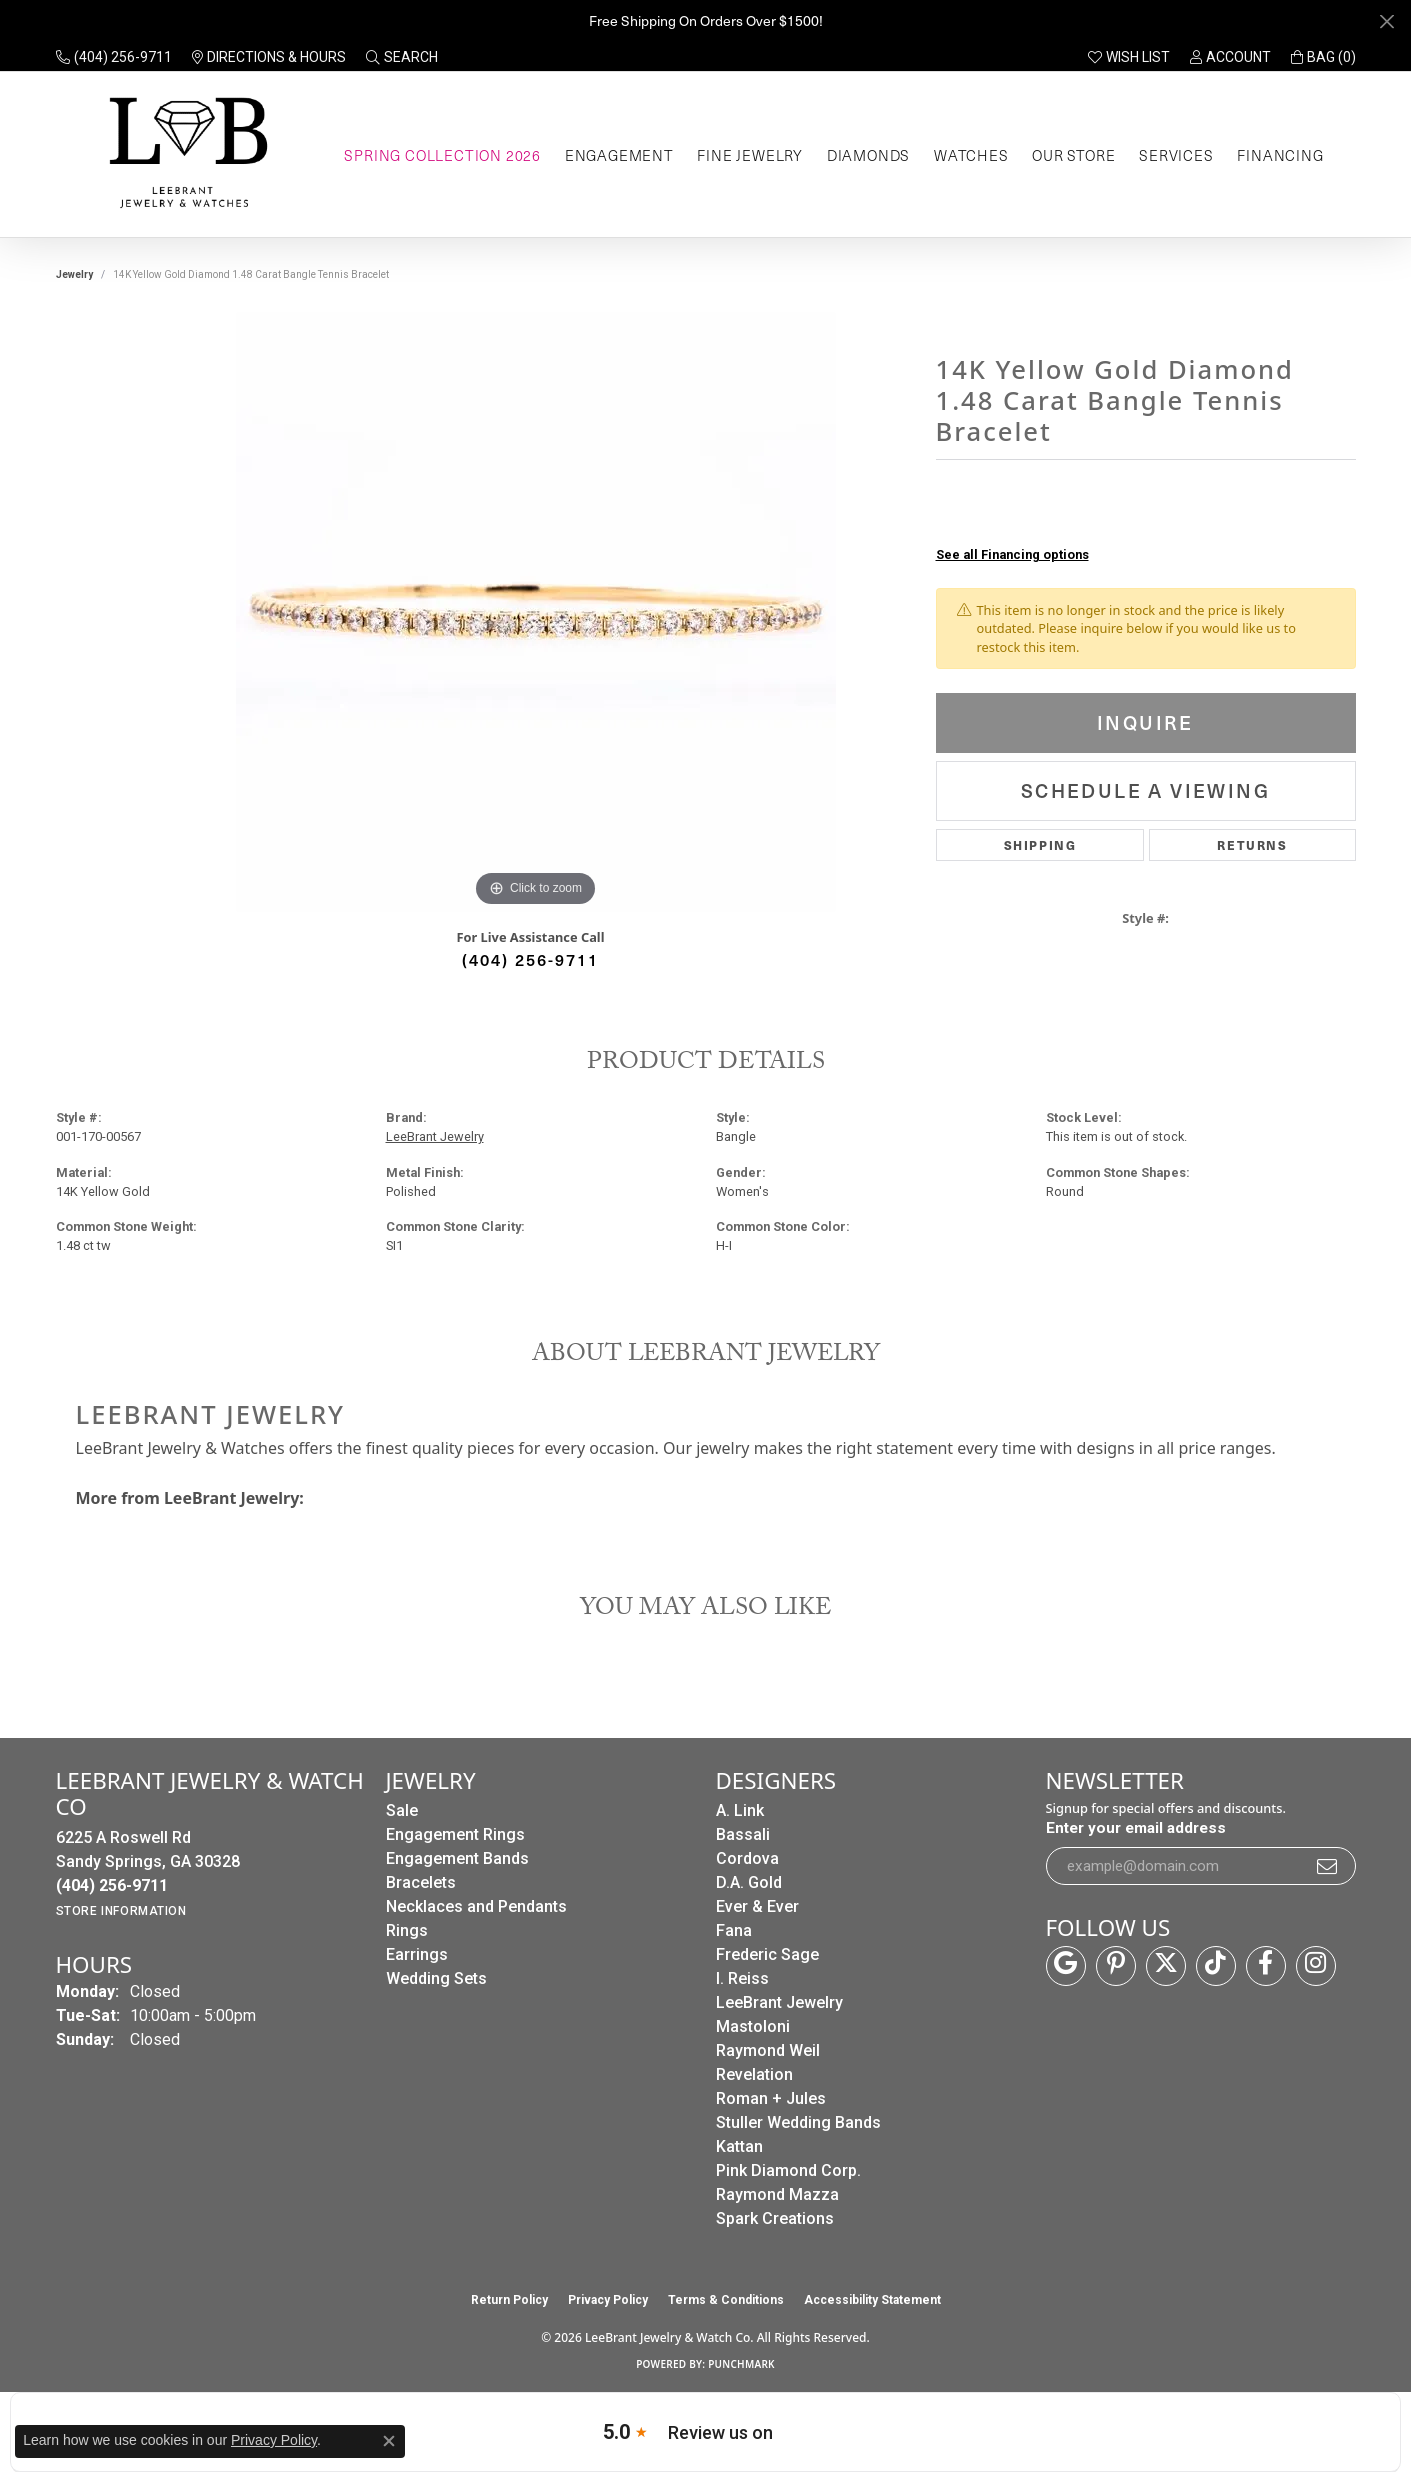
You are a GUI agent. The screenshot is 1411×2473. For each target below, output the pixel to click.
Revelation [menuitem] (754, 2074)
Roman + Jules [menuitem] (771, 2098)
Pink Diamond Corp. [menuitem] (788, 2170)
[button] (402, 57)
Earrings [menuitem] (417, 1954)
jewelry (74, 274)
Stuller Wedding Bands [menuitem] (798, 2122)
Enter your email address (1136, 1828)
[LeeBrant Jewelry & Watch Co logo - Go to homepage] (184, 154)
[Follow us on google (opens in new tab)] (1066, 1966)
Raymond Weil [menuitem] (768, 2050)
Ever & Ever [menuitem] (757, 1906)
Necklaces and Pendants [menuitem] (476, 1906)
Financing (1280, 155)
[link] (114, 57)
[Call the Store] (112, 1885)
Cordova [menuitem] (747, 1858)
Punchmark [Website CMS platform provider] (741, 2364)
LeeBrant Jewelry (435, 1136)
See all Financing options (1012, 554)
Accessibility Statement (872, 2300)
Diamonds (868, 155)
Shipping (1040, 844)
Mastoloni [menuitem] (753, 2026)
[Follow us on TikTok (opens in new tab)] (1216, 1966)
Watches (971, 155)
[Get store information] (121, 1911)
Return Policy (509, 2300)
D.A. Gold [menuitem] (749, 1882)
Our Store (1073, 155)
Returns (1252, 844)
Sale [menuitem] (402, 1810)
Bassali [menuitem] (743, 1834)
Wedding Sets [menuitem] (436, 1978)
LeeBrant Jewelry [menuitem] (779, 2002)
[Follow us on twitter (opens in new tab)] (1166, 1966)
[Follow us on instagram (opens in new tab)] (1316, 1966)
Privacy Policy (608, 2300)
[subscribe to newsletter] (1328, 1866)
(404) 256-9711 (530, 959)
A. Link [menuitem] (740, 1810)
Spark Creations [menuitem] (775, 2218)
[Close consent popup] (389, 2441)
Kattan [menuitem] (739, 2146)
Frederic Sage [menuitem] (767, 1954)
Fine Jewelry (750, 155)
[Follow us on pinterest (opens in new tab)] (1116, 1966)
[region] (536, 612)
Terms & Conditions (726, 2300)
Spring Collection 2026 (442, 155)
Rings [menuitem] (407, 1930)
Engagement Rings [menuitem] (455, 1834)
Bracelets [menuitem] (421, 1882)
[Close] (1386, 21)
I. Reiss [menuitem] (742, 1978)
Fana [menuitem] (734, 1930)
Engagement (619, 155)
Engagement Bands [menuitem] (457, 1858)
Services (1176, 155)
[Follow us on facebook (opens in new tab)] (1266, 1966)
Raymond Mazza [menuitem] (777, 2194)
